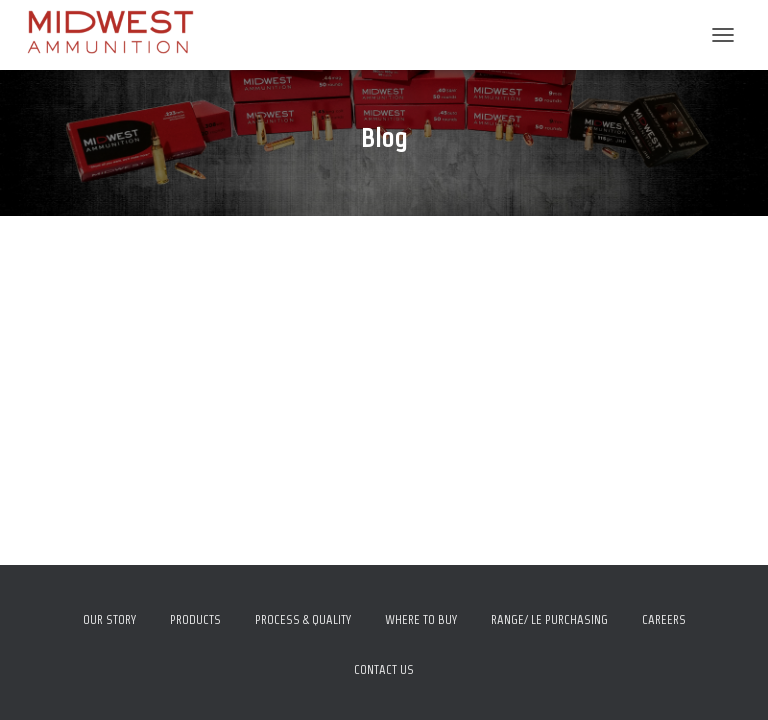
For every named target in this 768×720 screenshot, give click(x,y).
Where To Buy (421, 619)
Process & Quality (303, 619)
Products (195, 619)
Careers (664, 619)
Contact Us (384, 669)
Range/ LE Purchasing (549, 619)
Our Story (109, 619)
